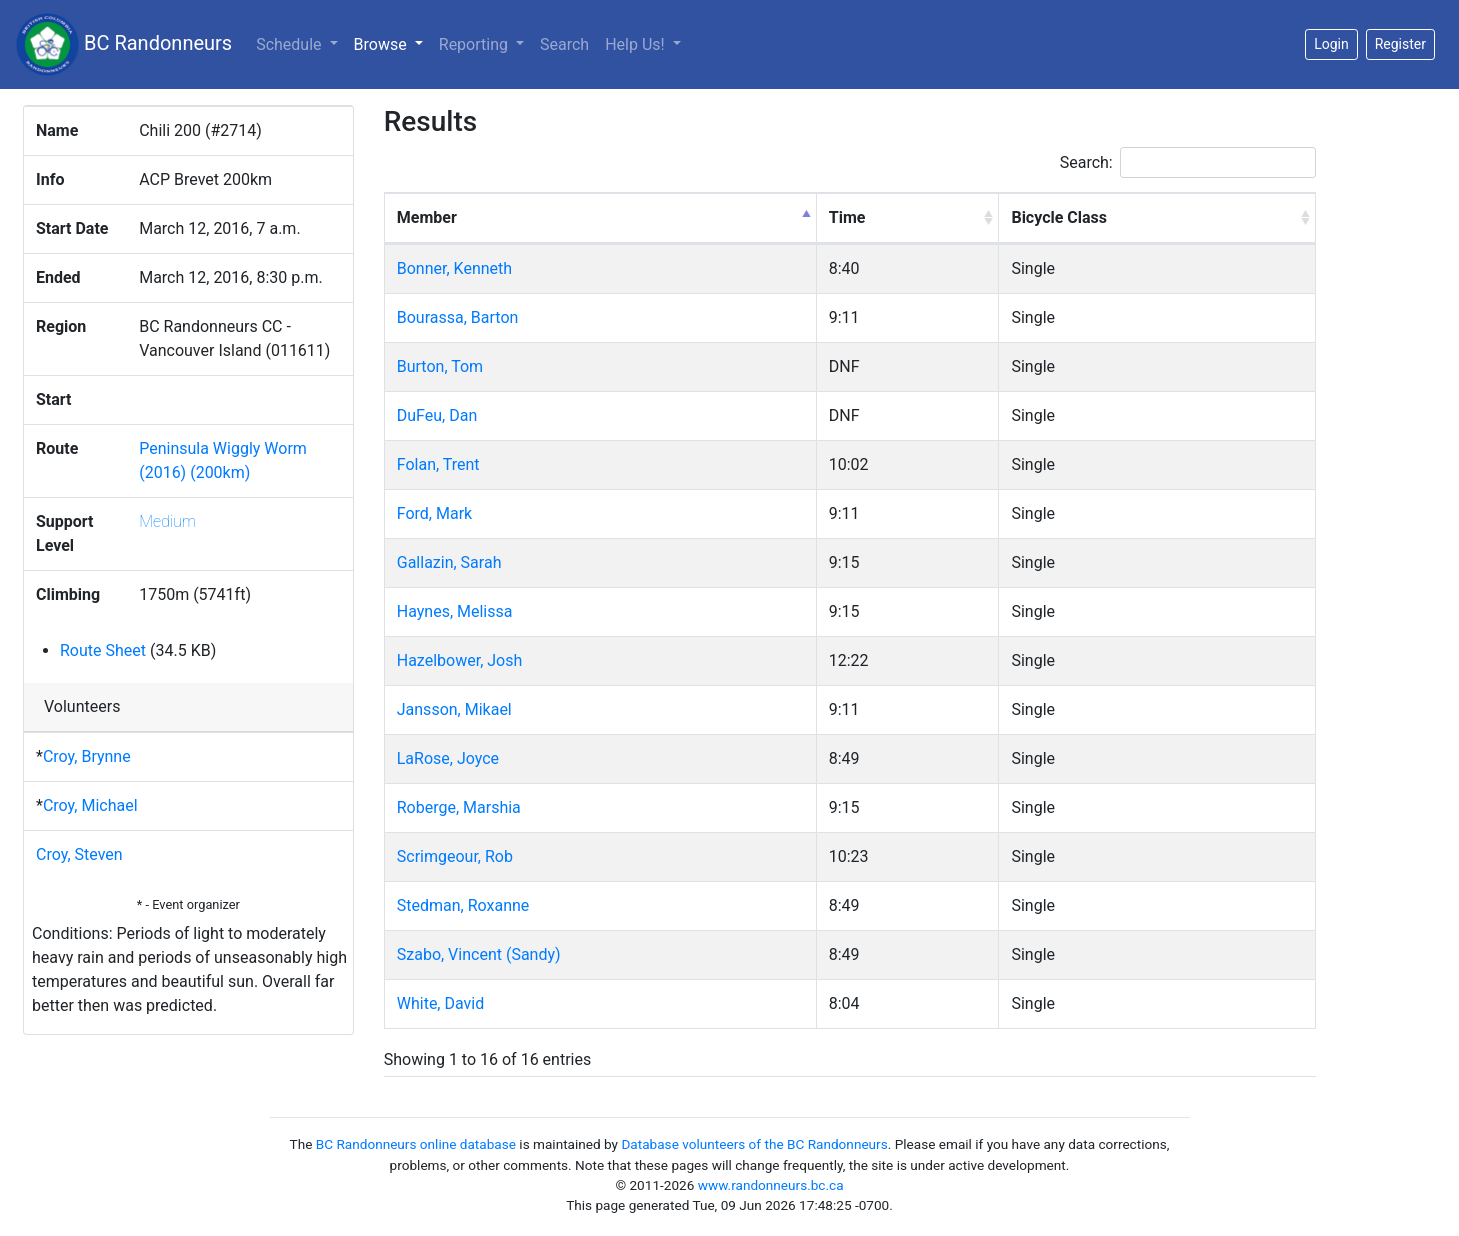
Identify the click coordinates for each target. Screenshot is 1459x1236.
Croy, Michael (90, 805)
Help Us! (636, 44)
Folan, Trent (438, 464)
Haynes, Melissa (455, 611)
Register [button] (1400, 44)
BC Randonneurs (124, 44)
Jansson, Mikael (454, 709)
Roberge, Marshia (459, 807)
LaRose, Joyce (448, 758)
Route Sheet (103, 650)
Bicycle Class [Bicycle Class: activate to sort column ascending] (1059, 217)
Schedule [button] (290, 44)
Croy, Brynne (87, 756)
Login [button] (1331, 44)
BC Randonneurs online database (416, 1144)
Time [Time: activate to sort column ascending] (847, 217)
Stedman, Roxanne (463, 905)
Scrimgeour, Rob (455, 856)
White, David (440, 1003)
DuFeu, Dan (437, 415)
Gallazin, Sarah (449, 562)
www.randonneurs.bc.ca (771, 1185)
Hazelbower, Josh (460, 660)
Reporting (475, 44)
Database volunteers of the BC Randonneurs (754, 1144)
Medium (167, 521)
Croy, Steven (79, 854)
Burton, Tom (440, 366)
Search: (1188, 162)
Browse (392, 43)
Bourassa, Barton (458, 317)
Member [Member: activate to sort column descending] (427, 217)
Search (564, 44)
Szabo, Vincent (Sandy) (479, 954)
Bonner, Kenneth (454, 268)
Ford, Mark (434, 513)
